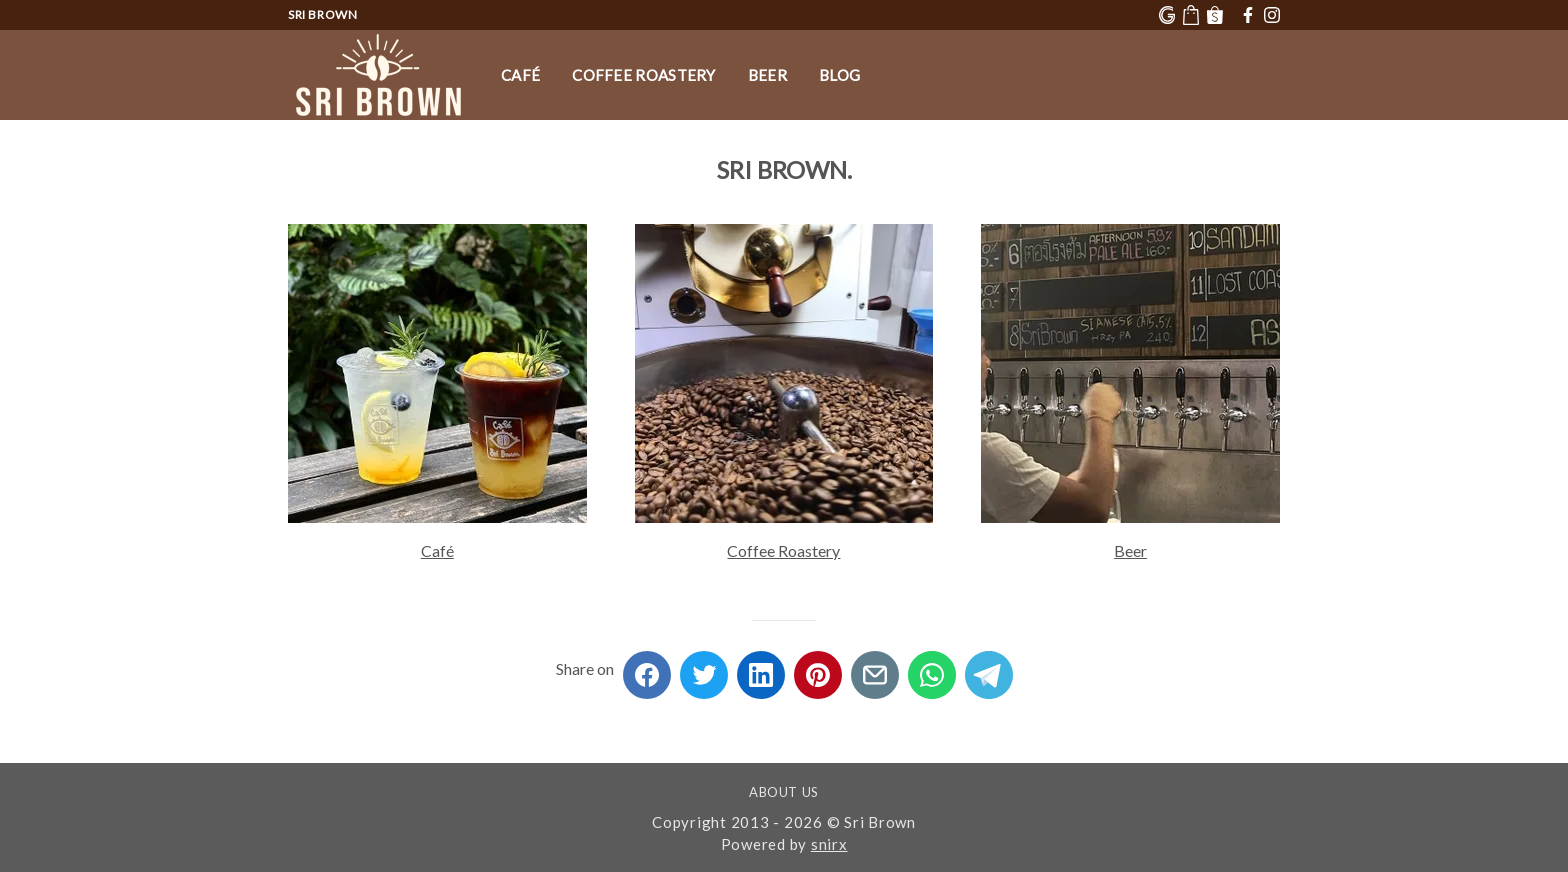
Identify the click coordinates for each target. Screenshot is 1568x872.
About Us (784, 792)
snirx (829, 844)
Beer (767, 75)
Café (520, 75)
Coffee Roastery (644, 75)
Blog (839, 75)
